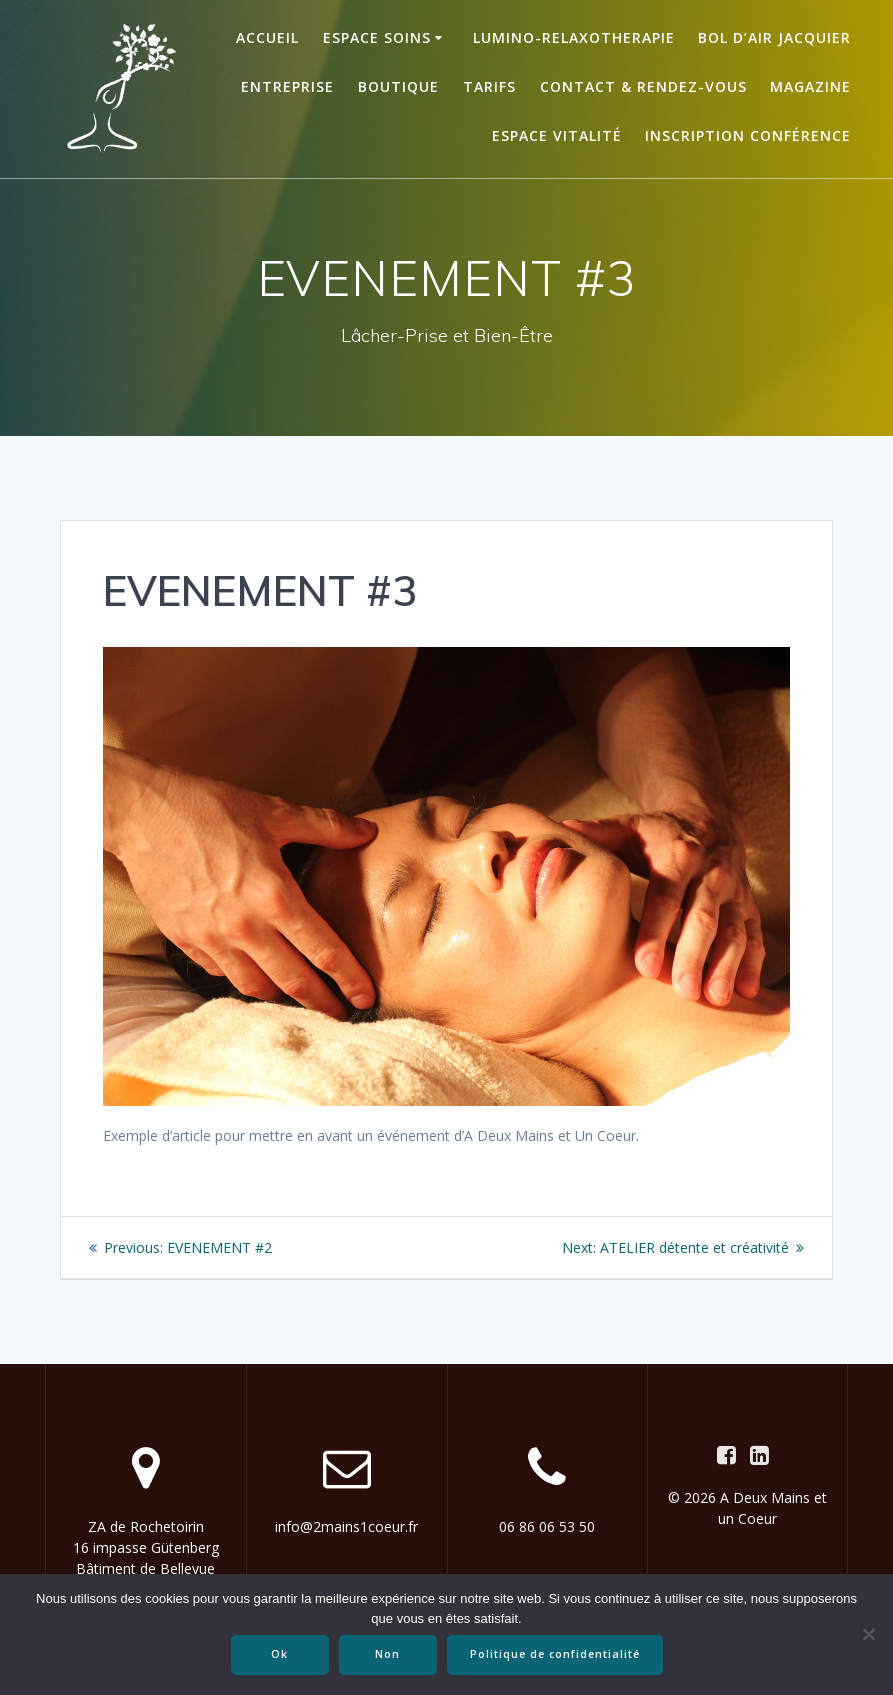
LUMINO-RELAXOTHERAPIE (574, 37)
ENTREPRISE (287, 86)
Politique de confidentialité (555, 1654)
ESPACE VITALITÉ (557, 135)
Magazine (810, 86)
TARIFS (489, 86)
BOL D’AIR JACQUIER (774, 37)
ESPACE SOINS (377, 37)
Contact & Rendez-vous (643, 86)
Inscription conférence (748, 135)
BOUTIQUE (398, 86)
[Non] (868, 1634)
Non (387, 1654)
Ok (279, 1654)
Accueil (267, 37)
